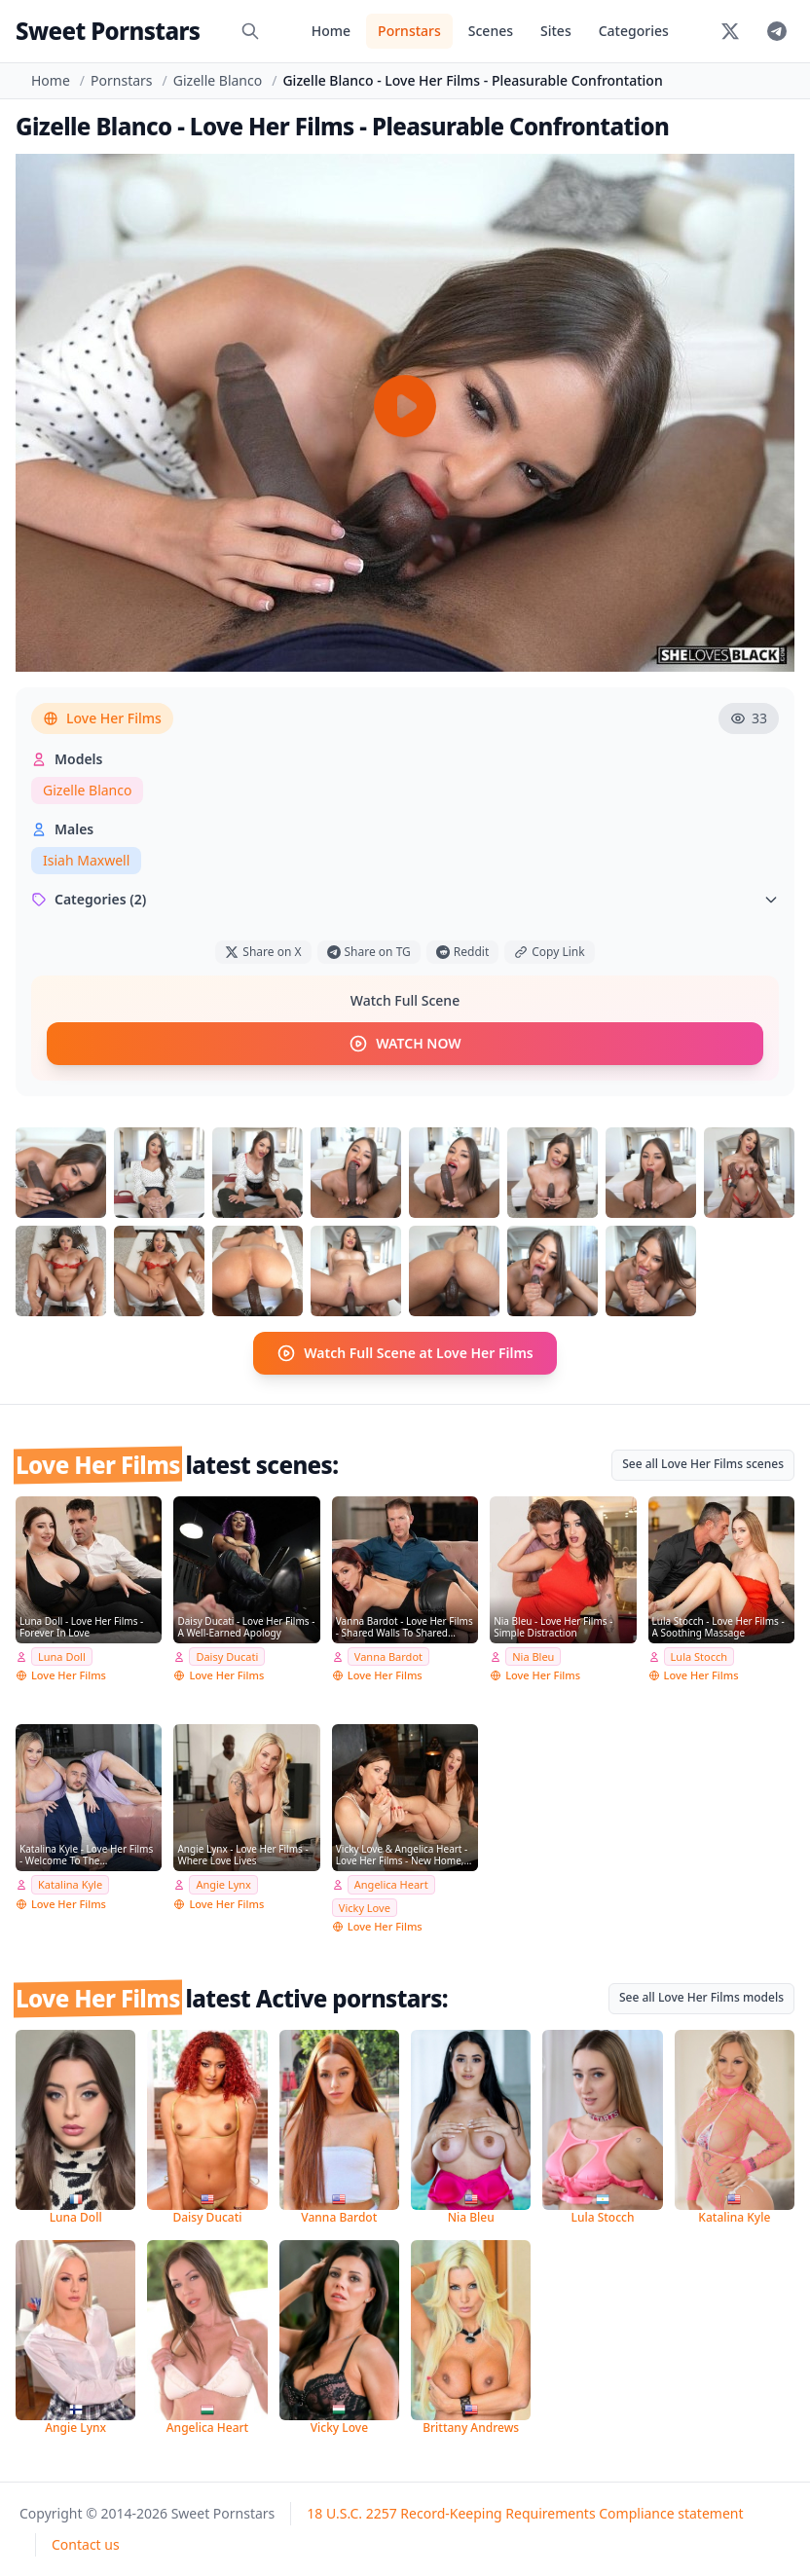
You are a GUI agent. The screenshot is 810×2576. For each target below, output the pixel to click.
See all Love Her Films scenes (703, 1463)
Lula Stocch (699, 1655)
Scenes (490, 30)
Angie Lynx (223, 1884)
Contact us (86, 2544)
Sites (555, 30)
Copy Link (549, 951)
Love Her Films (102, 718)
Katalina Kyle (70, 1884)
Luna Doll (62, 1655)
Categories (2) (405, 899)
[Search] (250, 31)
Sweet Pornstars (108, 31)
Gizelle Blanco (217, 80)
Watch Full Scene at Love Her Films (405, 1353)
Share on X (263, 951)
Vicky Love (364, 1906)
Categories (634, 30)
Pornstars (409, 30)
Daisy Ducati (227, 1655)
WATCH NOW (404, 1043)
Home (331, 30)
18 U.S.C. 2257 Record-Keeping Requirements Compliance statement (525, 2513)
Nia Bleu (533, 1655)
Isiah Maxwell (86, 860)
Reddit (462, 951)
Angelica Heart (391, 1884)
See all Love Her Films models (701, 1997)
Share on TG (369, 951)
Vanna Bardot (388, 1655)
